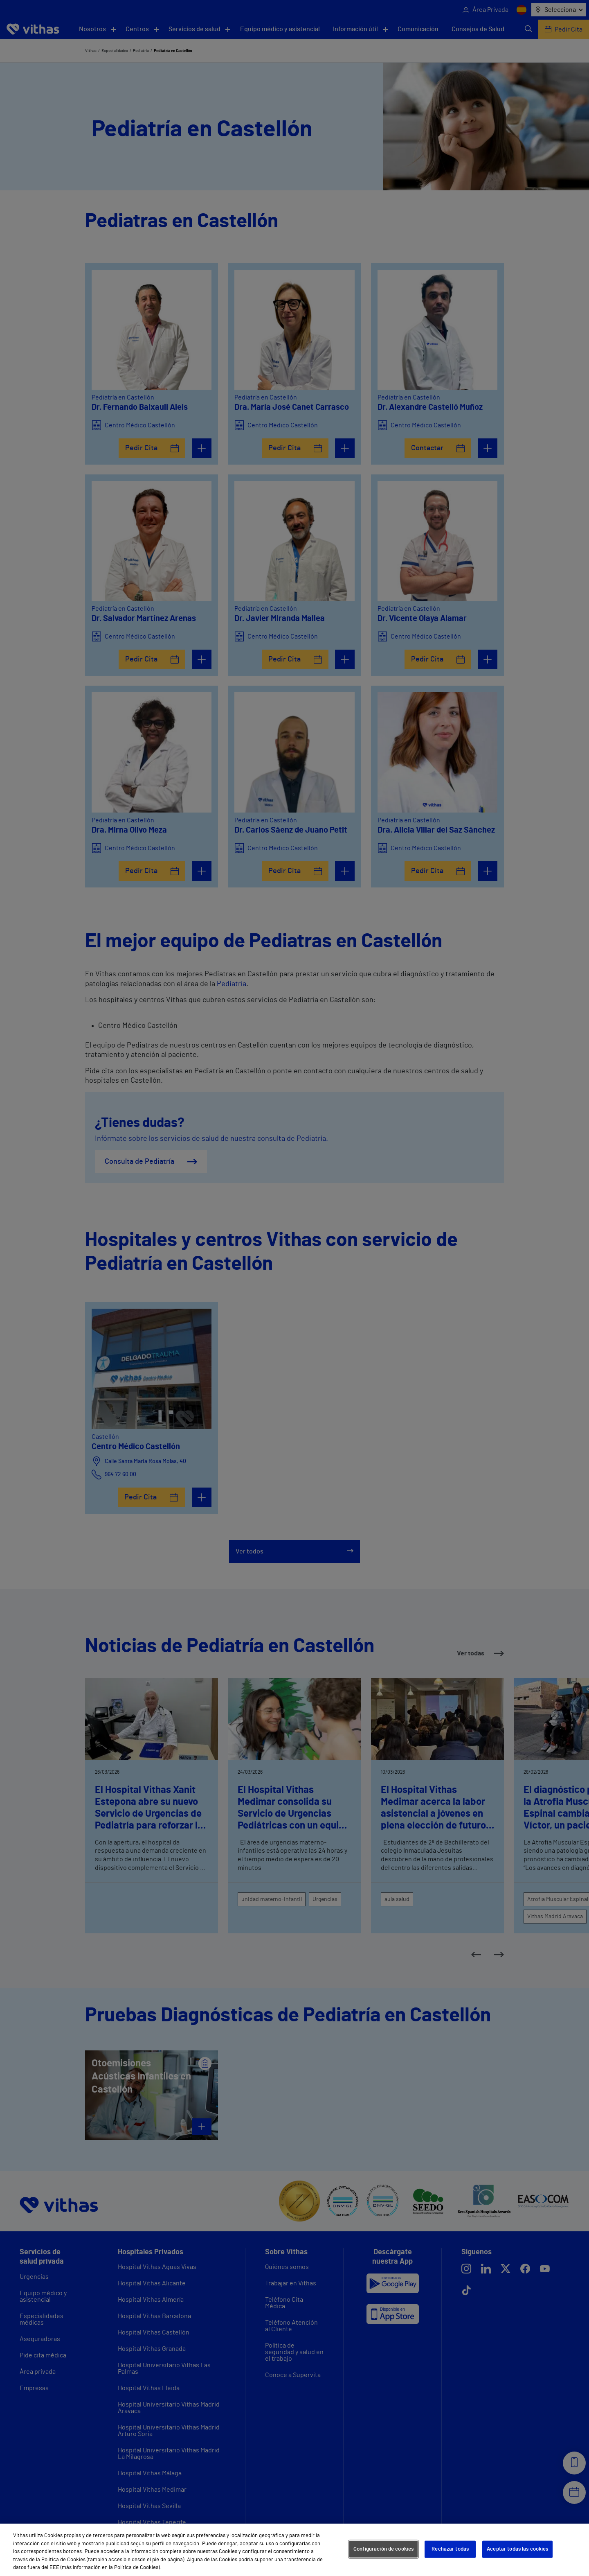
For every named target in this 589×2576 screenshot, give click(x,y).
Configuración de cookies (383, 2549)
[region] (294, 2550)
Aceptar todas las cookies (517, 2549)
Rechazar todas (450, 2549)
